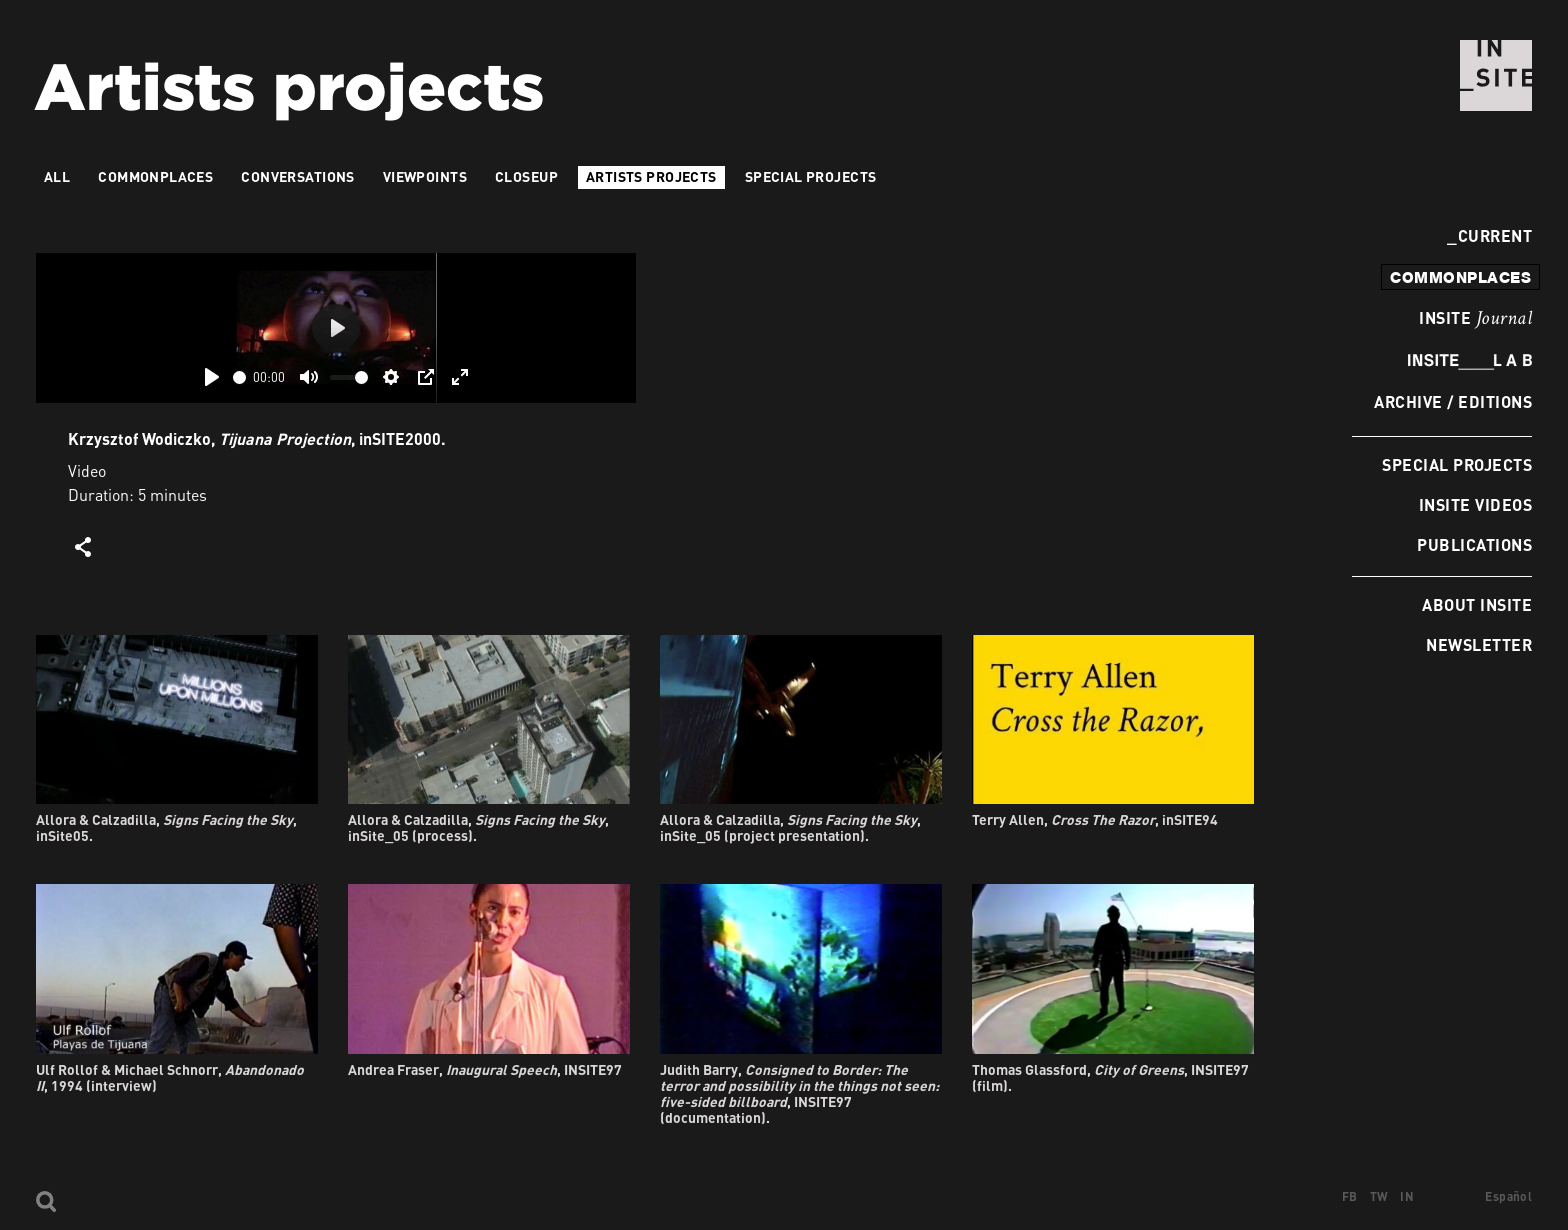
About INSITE (1477, 604)
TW (1379, 1196)
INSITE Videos (1475, 504)
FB (1350, 1196)
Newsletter (1479, 644)
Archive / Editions (1453, 401)
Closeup (526, 176)
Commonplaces (155, 176)
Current (1489, 235)
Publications (1474, 544)
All (57, 176)
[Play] (212, 377)
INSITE (1475, 319)
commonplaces (1460, 277)
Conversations (297, 176)
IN (1407, 1196)
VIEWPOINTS (425, 176)
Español (1508, 1196)
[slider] (239, 377)
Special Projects (1457, 464)
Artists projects (651, 176)
